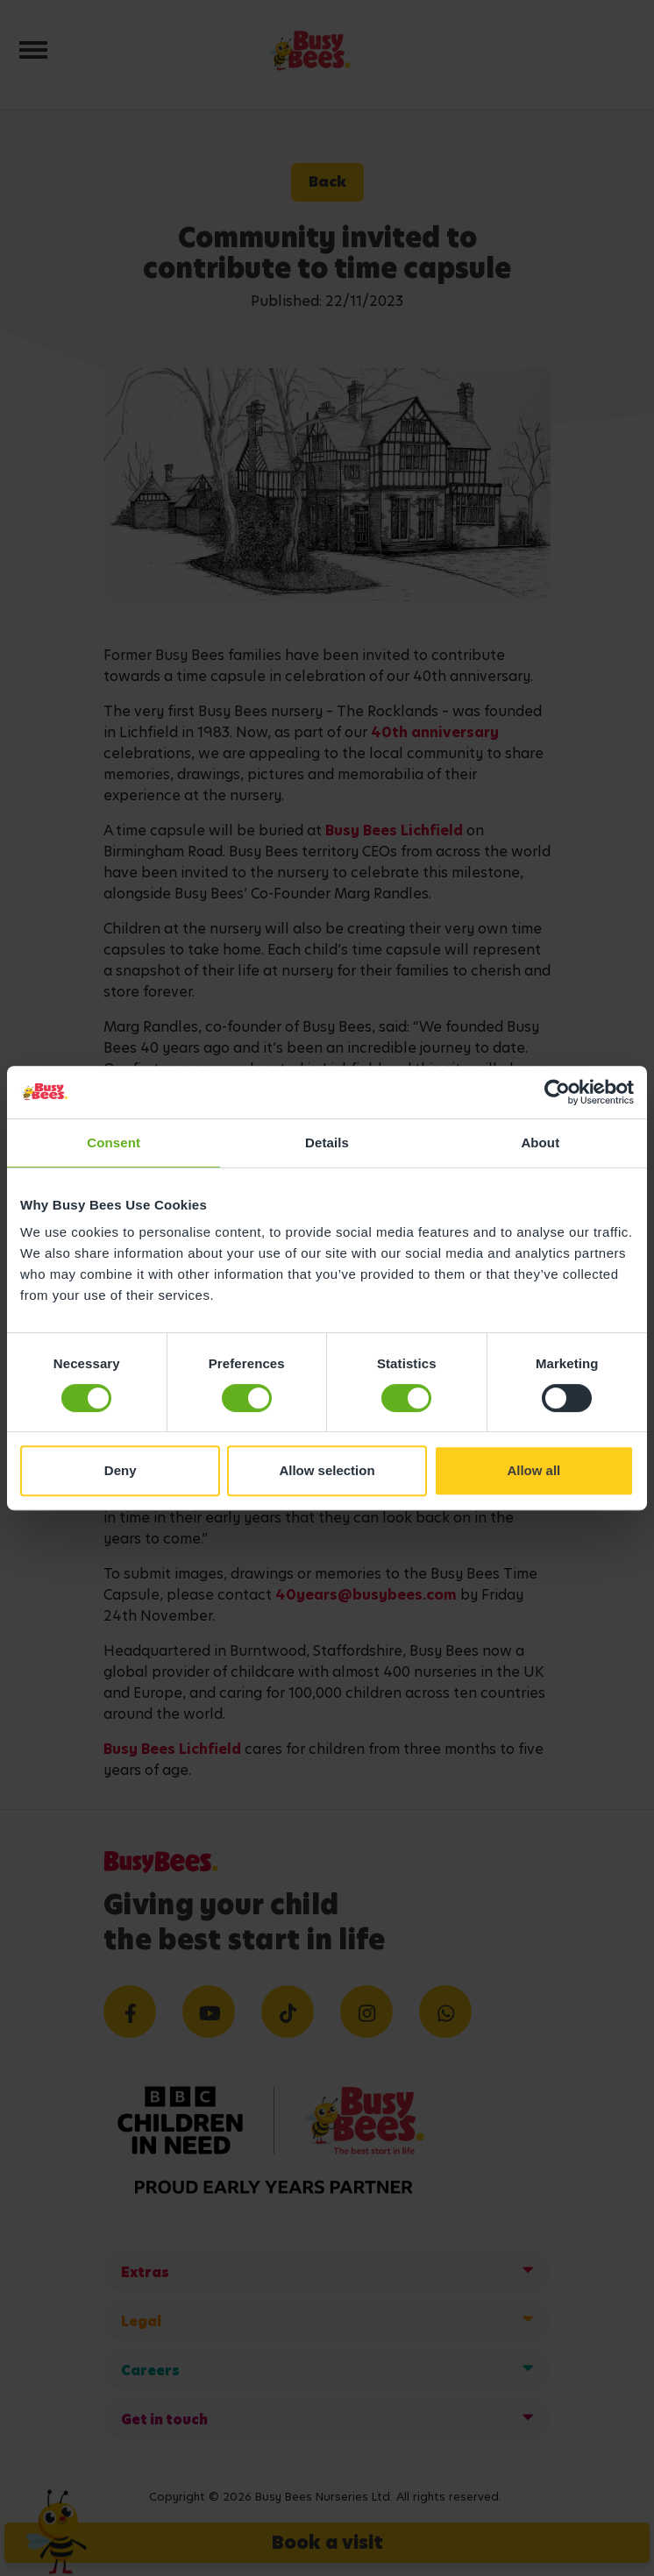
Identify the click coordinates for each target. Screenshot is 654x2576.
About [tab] (540, 1142)
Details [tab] (327, 1142)
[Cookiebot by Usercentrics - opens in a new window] (557, 1092)
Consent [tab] (113, 1142)
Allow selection (326, 1470)
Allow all (533, 1470)
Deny (120, 1470)
